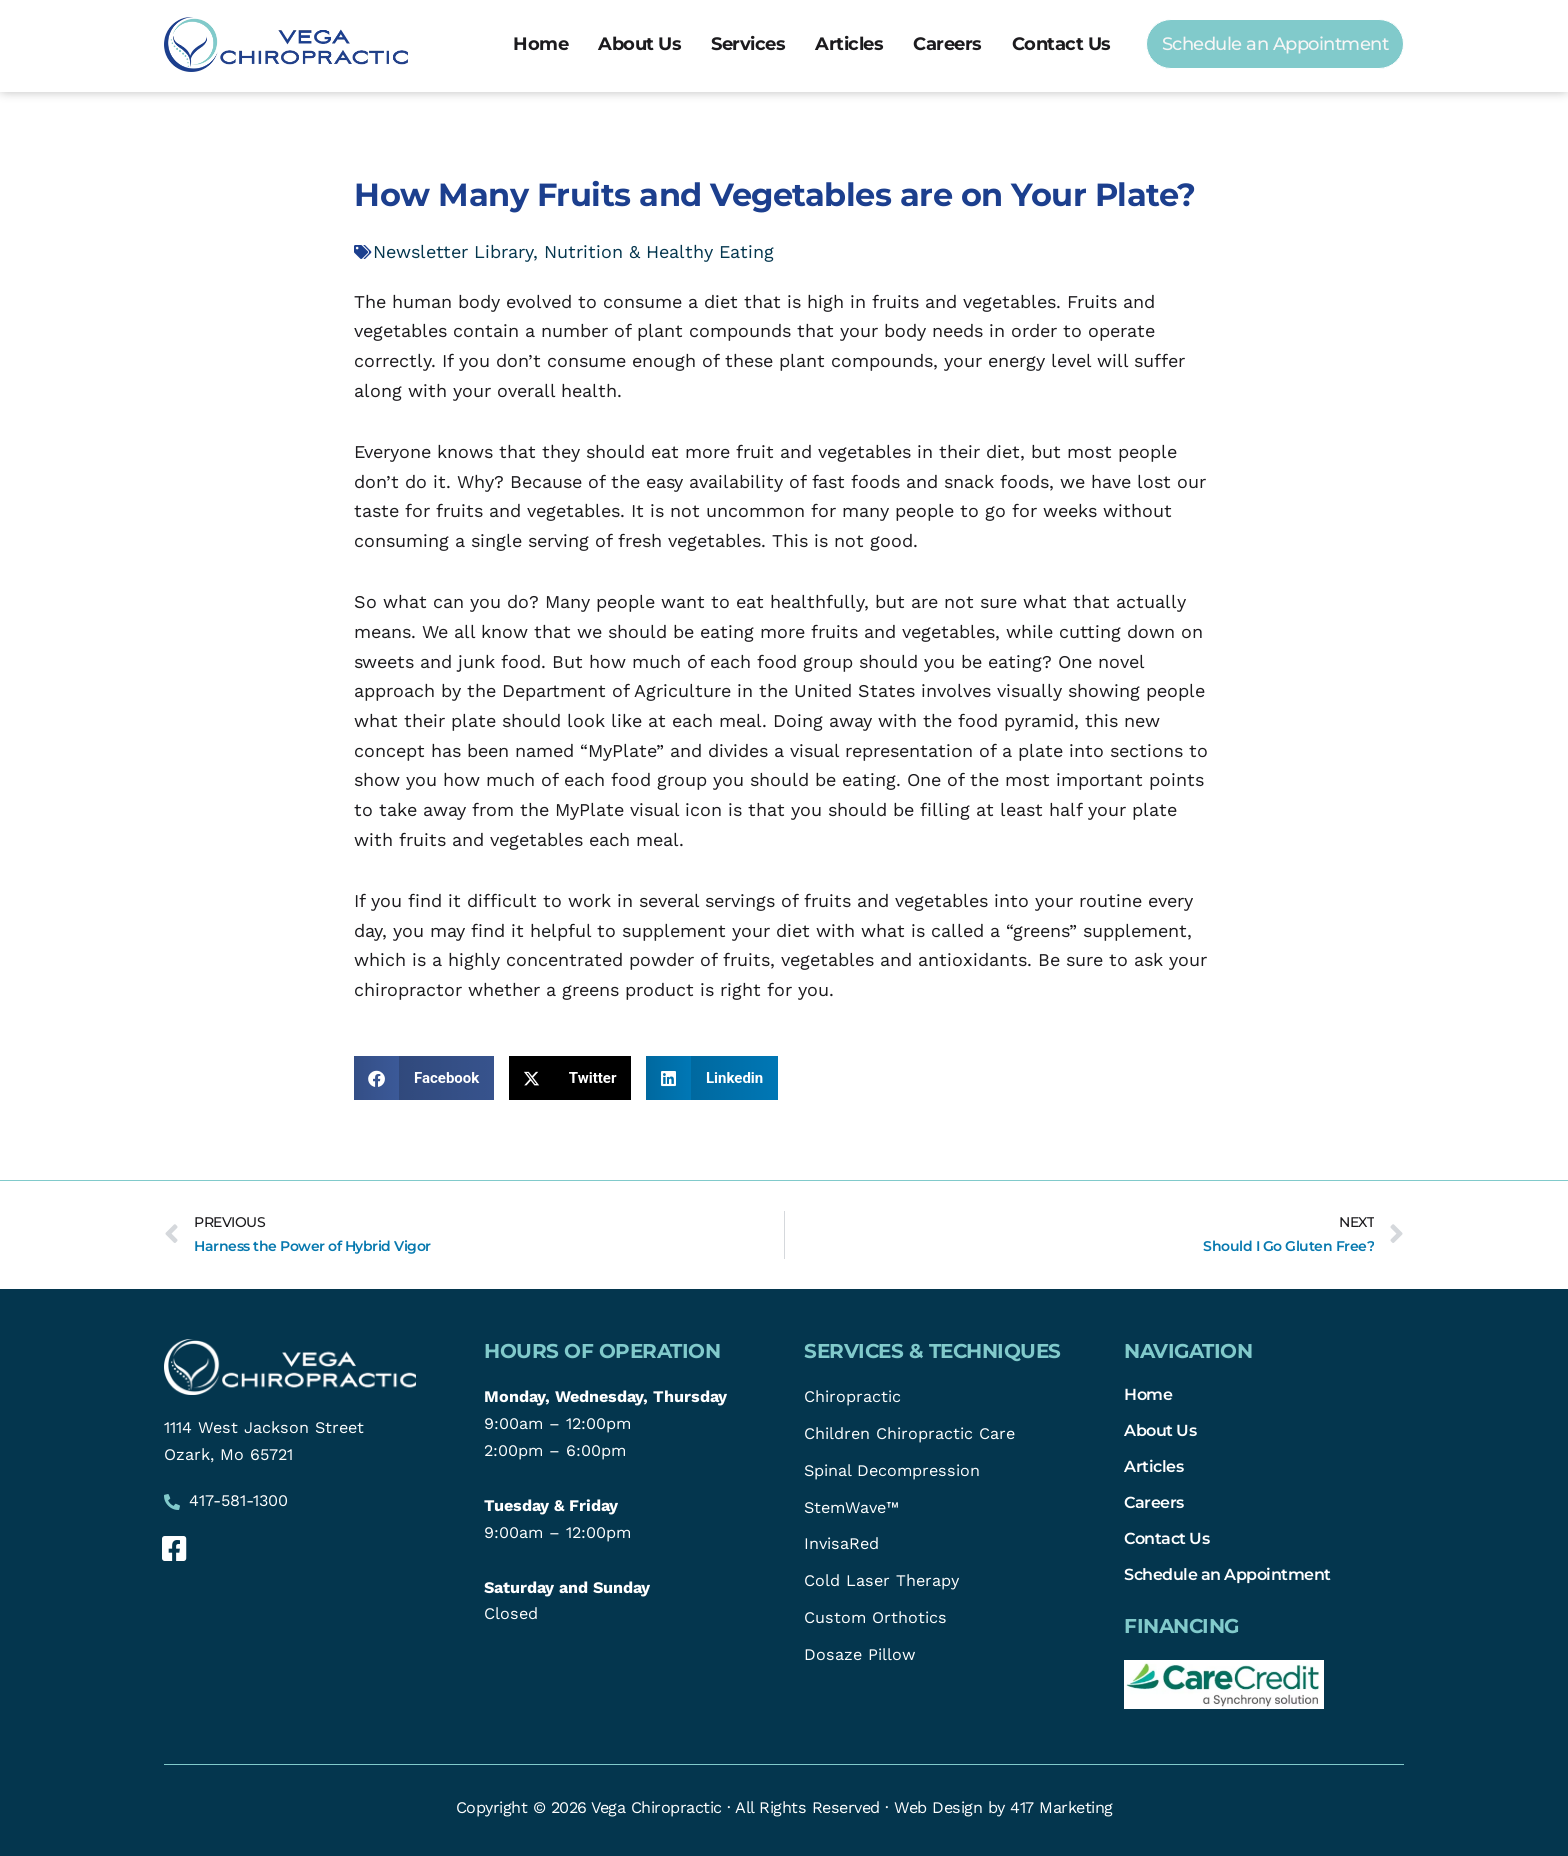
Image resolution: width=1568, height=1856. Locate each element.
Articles (849, 44)
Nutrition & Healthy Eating (659, 251)
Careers (947, 44)
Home (540, 44)
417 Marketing (1061, 1807)
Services (748, 44)
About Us (639, 44)
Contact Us (1061, 44)
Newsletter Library (453, 251)
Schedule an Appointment (1227, 1574)
